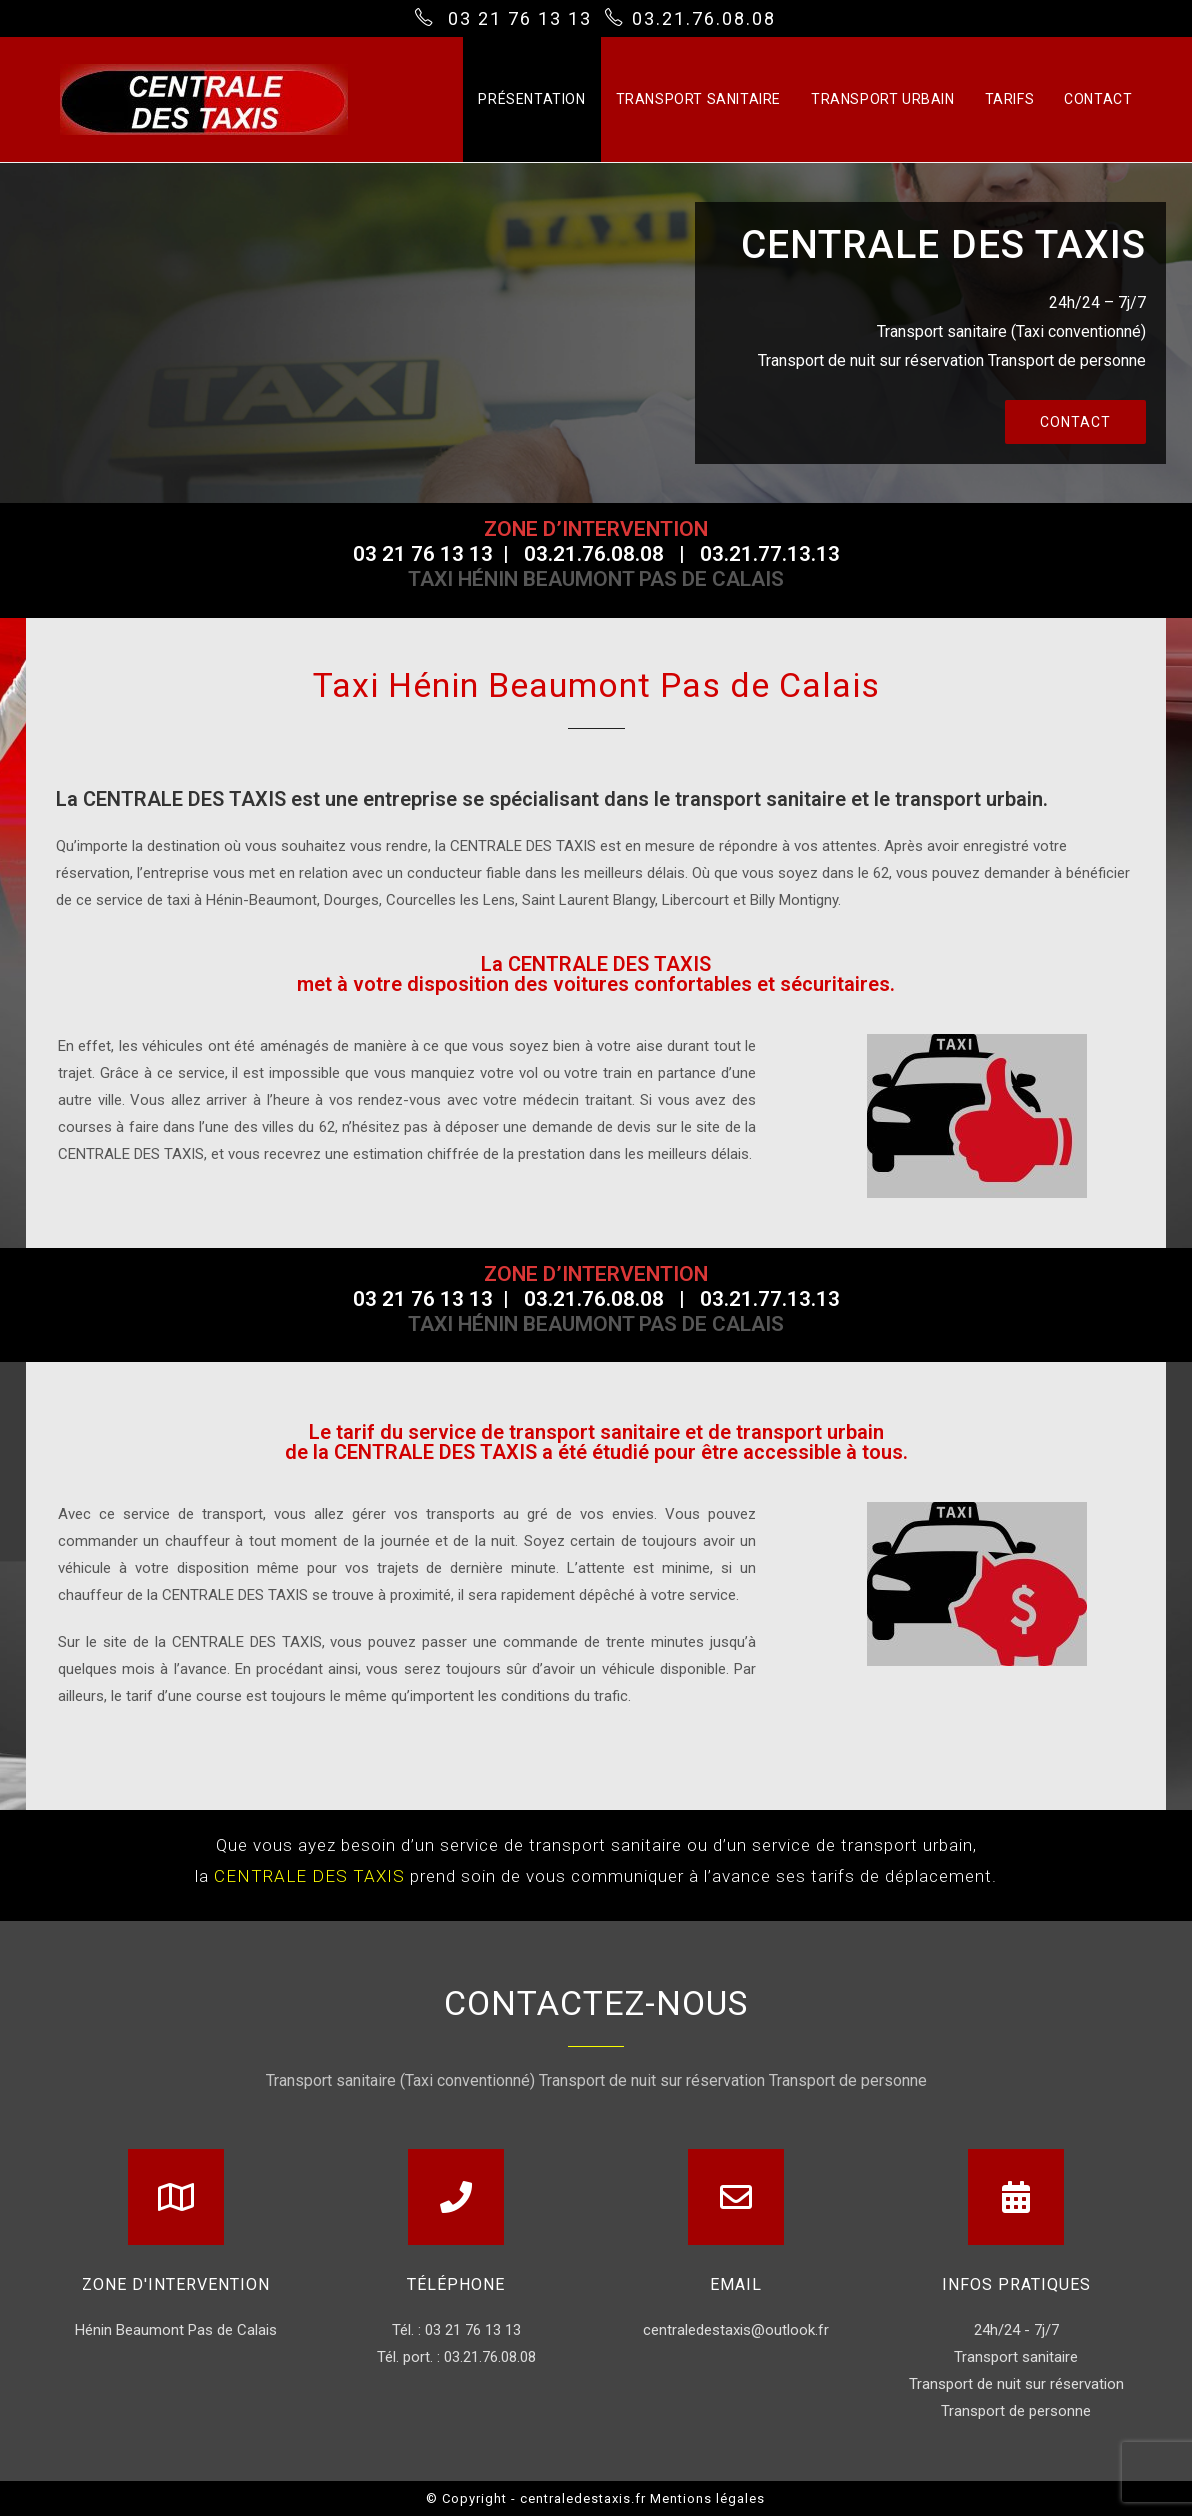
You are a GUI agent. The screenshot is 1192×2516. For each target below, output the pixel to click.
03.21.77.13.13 (770, 554)
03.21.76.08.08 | (612, 554)
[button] (1075, 422)
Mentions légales (707, 2498)
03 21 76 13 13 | (438, 554)
